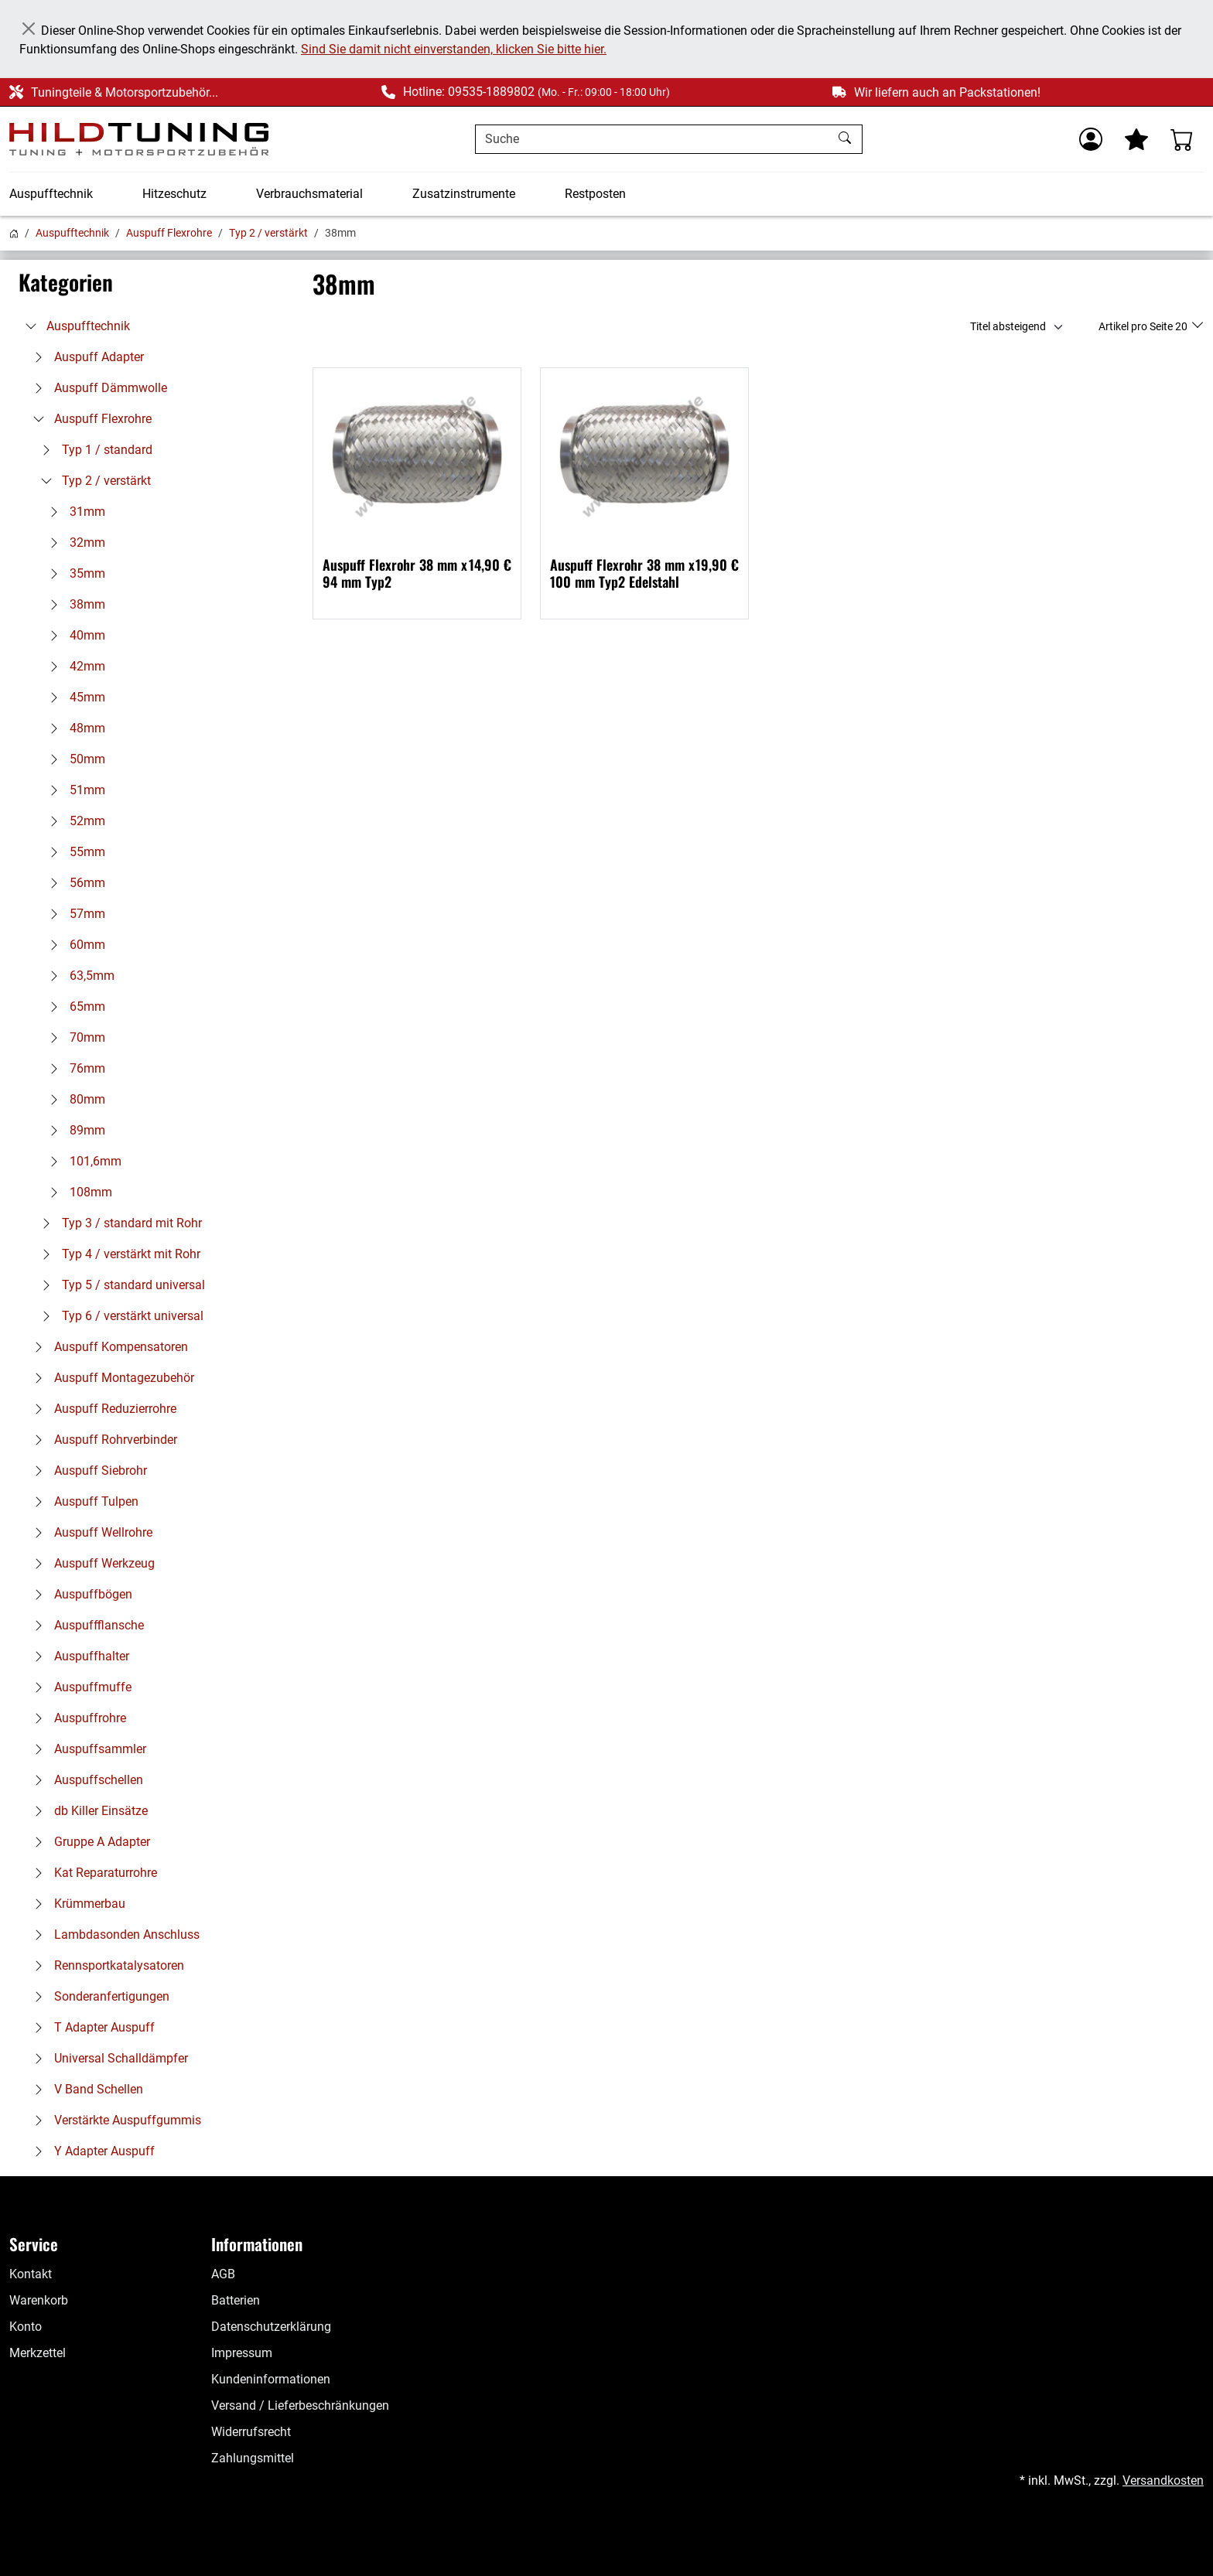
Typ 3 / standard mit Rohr (118, 1223)
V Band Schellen (84, 2089)
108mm (77, 1192)
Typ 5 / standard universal (119, 1285)
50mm (73, 759)
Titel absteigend (1008, 326)
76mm (73, 1068)
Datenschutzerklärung (271, 2326)
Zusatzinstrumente (463, 193)
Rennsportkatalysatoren (105, 1965)
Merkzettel (37, 2353)
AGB (223, 2274)
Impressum (241, 2353)
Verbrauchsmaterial (309, 193)
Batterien (235, 2300)
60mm (73, 944)
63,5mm (78, 975)
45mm (73, 697)
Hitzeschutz (174, 193)
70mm (73, 1037)
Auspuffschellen (84, 1779)
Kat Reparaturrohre (91, 1872)
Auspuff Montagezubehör (110, 1377)
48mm (73, 728)
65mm (73, 1006)
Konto (25, 2326)
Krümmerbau (75, 1903)
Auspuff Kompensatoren (107, 1346)
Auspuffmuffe (79, 1687)
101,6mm (81, 1161)
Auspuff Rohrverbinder (101, 1439)
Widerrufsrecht (251, 2431)
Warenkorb (38, 2300)
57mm (73, 913)
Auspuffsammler (86, 1749)
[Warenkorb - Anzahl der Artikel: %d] (1182, 139)
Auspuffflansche (85, 1625)
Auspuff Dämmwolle (96, 387)
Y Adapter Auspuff (90, 2151)
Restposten (595, 193)
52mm (73, 821)
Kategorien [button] (66, 282)
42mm (73, 666)
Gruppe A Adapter (88, 1841)
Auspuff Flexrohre (169, 233)
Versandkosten (1163, 2480)
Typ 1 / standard (93, 449)
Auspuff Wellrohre (89, 1532)
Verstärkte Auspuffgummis (113, 2120)
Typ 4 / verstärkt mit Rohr (117, 1254)
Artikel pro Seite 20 (1144, 326)
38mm (73, 604)
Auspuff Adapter (85, 357)
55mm (73, 851)
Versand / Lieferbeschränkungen (300, 2405)
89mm (73, 1130)
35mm (73, 573)
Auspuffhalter (77, 1656)
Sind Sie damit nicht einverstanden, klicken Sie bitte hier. (453, 49)
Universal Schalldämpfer (107, 2058)
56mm (73, 882)
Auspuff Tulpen (82, 1501)
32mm (73, 542)
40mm (73, 635)
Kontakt (30, 2274)
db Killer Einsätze (87, 1810)
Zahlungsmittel (252, 2458)
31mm (73, 511)
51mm (73, 790)
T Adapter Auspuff (90, 2027)
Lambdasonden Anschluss (113, 1934)
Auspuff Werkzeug (90, 1563)
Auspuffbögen (79, 1594)
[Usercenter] (1090, 139)
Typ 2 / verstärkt (268, 233)
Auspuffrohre (76, 1718)
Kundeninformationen (270, 2379)
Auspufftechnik (51, 193)
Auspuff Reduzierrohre (101, 1408)
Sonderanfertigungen (97, 1996)
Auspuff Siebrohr (86, 1470)
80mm (73, 1099)
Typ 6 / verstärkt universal (118, 1315)
